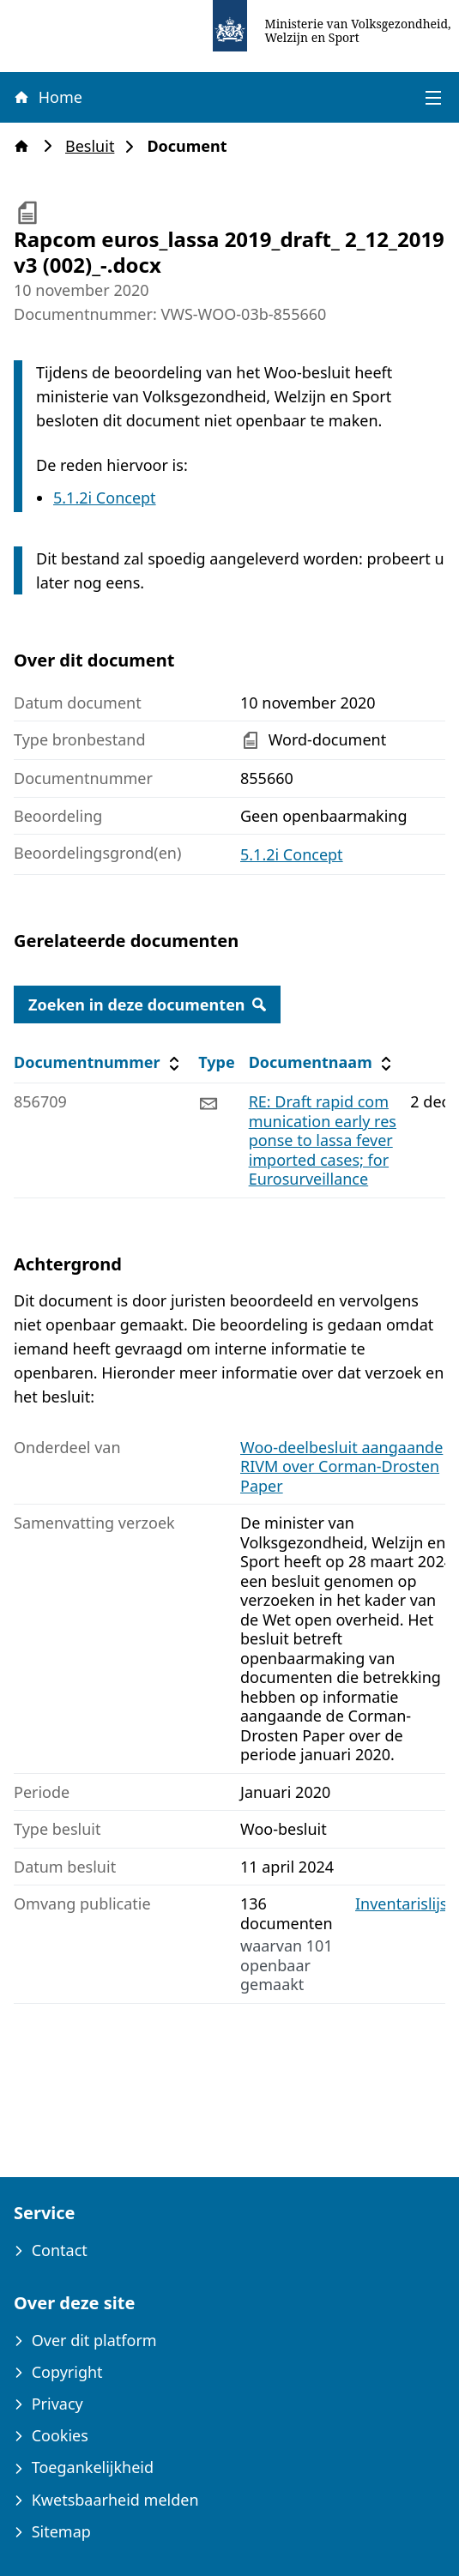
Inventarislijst (404, 1904)
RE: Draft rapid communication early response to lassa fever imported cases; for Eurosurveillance (322, 1140)
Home (47, 97)
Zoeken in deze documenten (147, 1004)
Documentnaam (322, 1062)
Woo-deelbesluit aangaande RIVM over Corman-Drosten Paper (341, 1466)
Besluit (94, 146)
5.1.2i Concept (104, 497)
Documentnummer (99, 1062)
